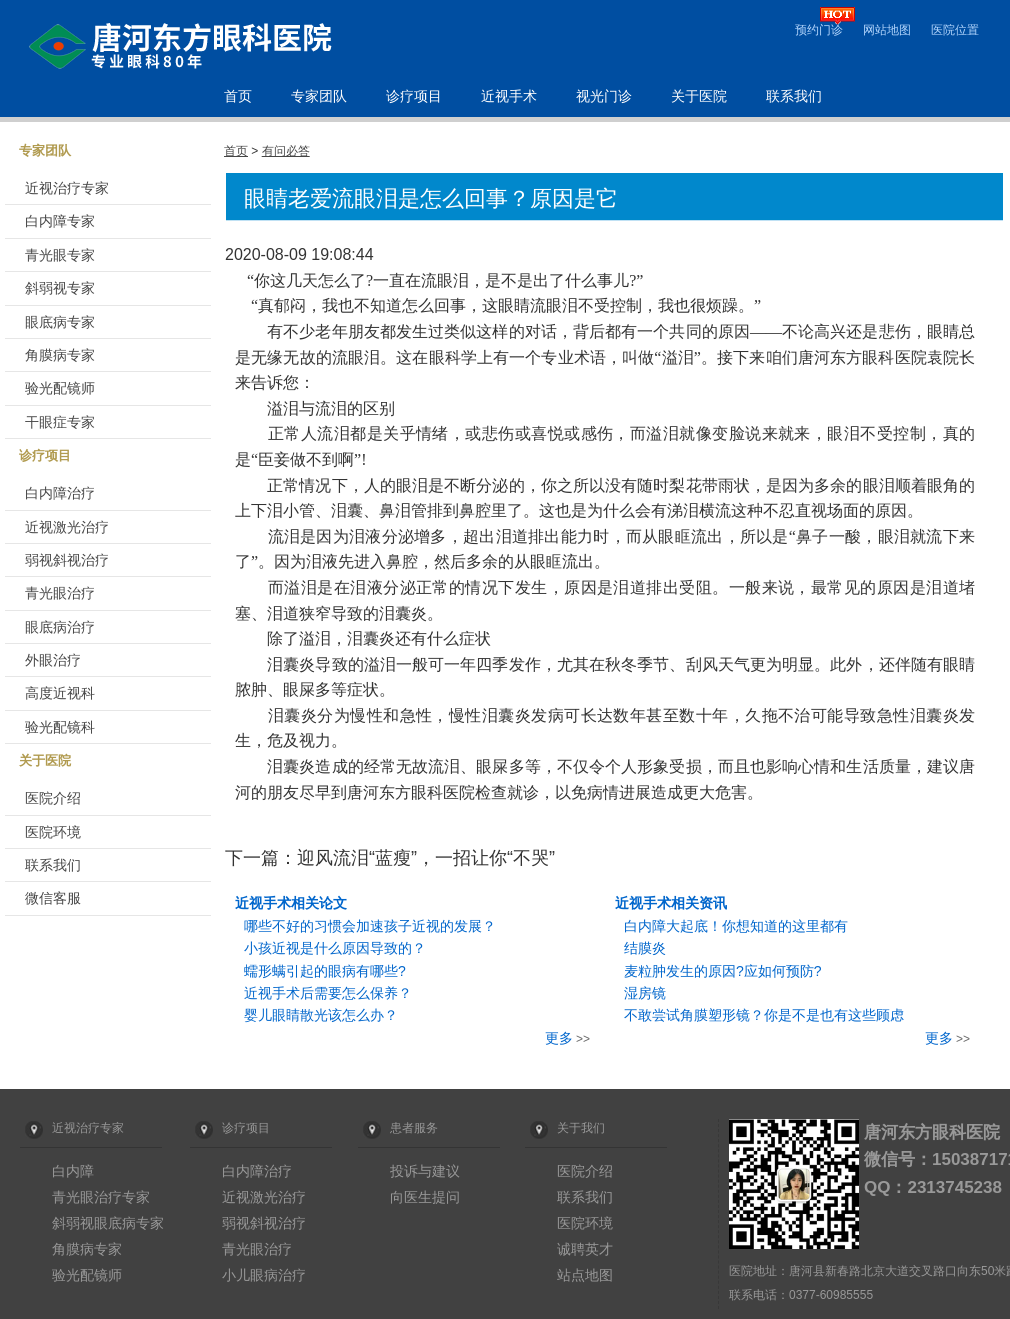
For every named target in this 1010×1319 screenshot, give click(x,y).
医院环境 (53, 832)
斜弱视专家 (60, 288)
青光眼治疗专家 (101, 1197)
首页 (238, 96)
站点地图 (585, 1275)
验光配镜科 (60, 727)
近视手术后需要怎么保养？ (328, 993)
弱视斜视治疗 (67, 560)
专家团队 (319, 96)
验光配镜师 (60, 388)
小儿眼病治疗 (264, 1275)
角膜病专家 (60, 355)
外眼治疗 (53, 660)
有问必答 (286, 151)
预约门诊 (819, 30)
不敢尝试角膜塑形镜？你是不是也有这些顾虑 (764, 1015)
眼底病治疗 (60, 627)
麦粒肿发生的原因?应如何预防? (723, 971)
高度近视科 (60, 693)
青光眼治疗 (60, 593)
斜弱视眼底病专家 (108, 1223)
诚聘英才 (585, 1249)
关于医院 (699, 96)
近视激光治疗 (67, 527)
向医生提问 (425, 1197)
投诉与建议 (425, 1171)
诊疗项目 (414, 96)
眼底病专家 (60, 322)
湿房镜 (645, 993)
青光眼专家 (60, 255)
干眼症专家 (60, 422)
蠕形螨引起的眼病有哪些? (325, 971)
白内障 (73, 1171)
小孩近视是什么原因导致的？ (335, 948)
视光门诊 (604, 96)
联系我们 (794, 96)
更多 (559, 1038)
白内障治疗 (60, 493)
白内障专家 (60, 221)
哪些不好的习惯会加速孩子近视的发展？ (370, 926)
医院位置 (955, 30)
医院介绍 (53, 798)
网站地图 (887, 30)
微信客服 (53, 898)
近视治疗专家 (67, 188)
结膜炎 (645, 948)
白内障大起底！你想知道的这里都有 (736, 926)
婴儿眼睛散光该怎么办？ (321, 1015)
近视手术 (509, 96)
